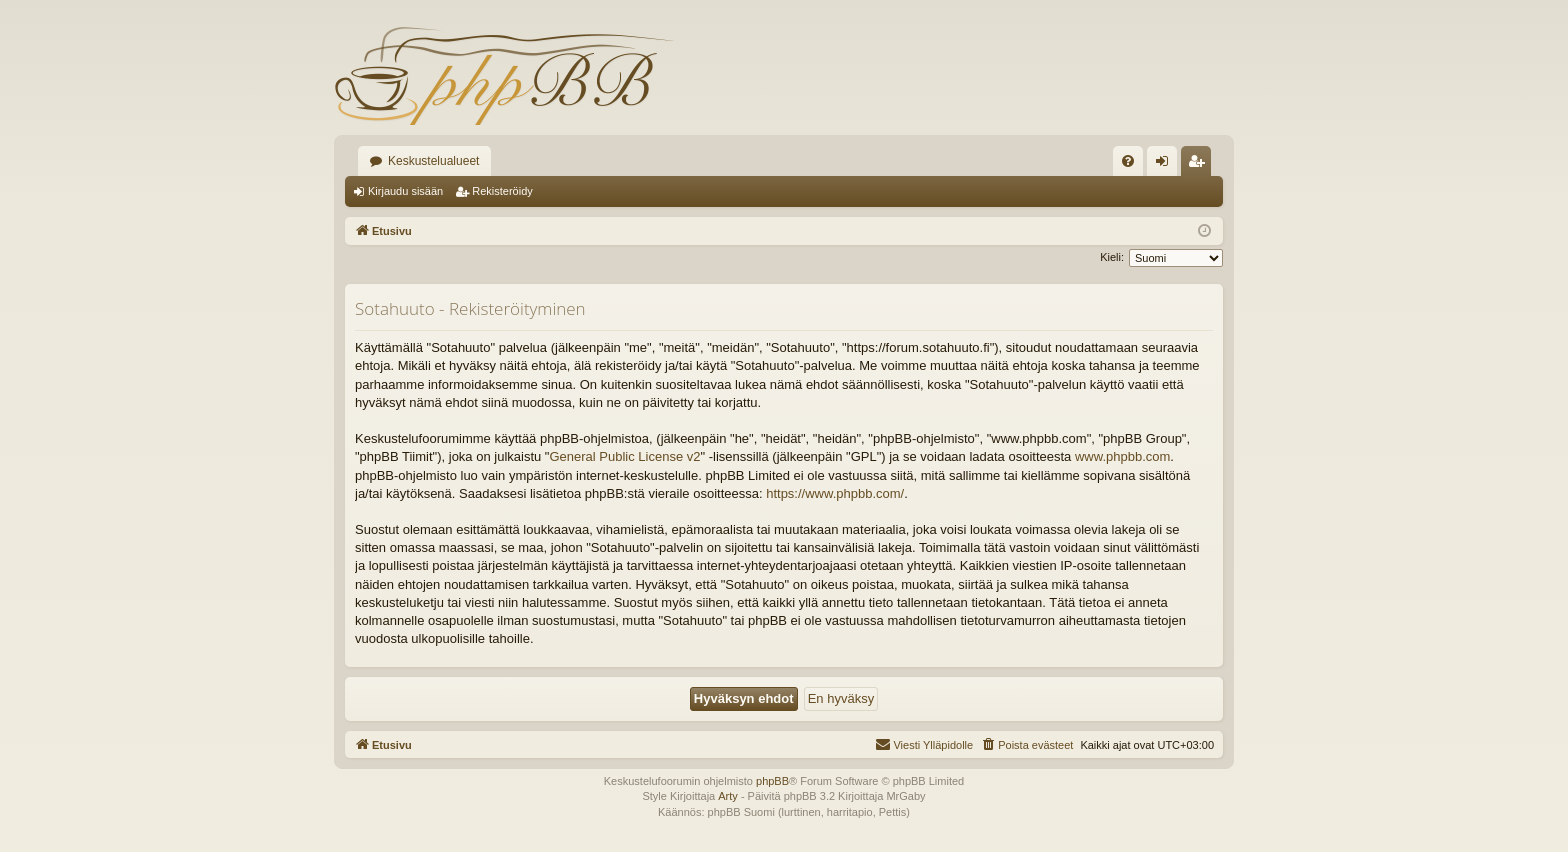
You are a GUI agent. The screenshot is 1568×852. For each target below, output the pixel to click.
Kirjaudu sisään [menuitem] (1166, 165)
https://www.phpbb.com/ (835, 493)
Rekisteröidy (502, 191)
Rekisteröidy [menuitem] (1200, 165)
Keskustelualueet (433, 161)
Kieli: (1112, 257)
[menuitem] (1128, 161)
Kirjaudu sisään (405, 191)
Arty (728, 796)
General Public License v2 (624, 456)
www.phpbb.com (1122, 456)
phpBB (772, 781)
